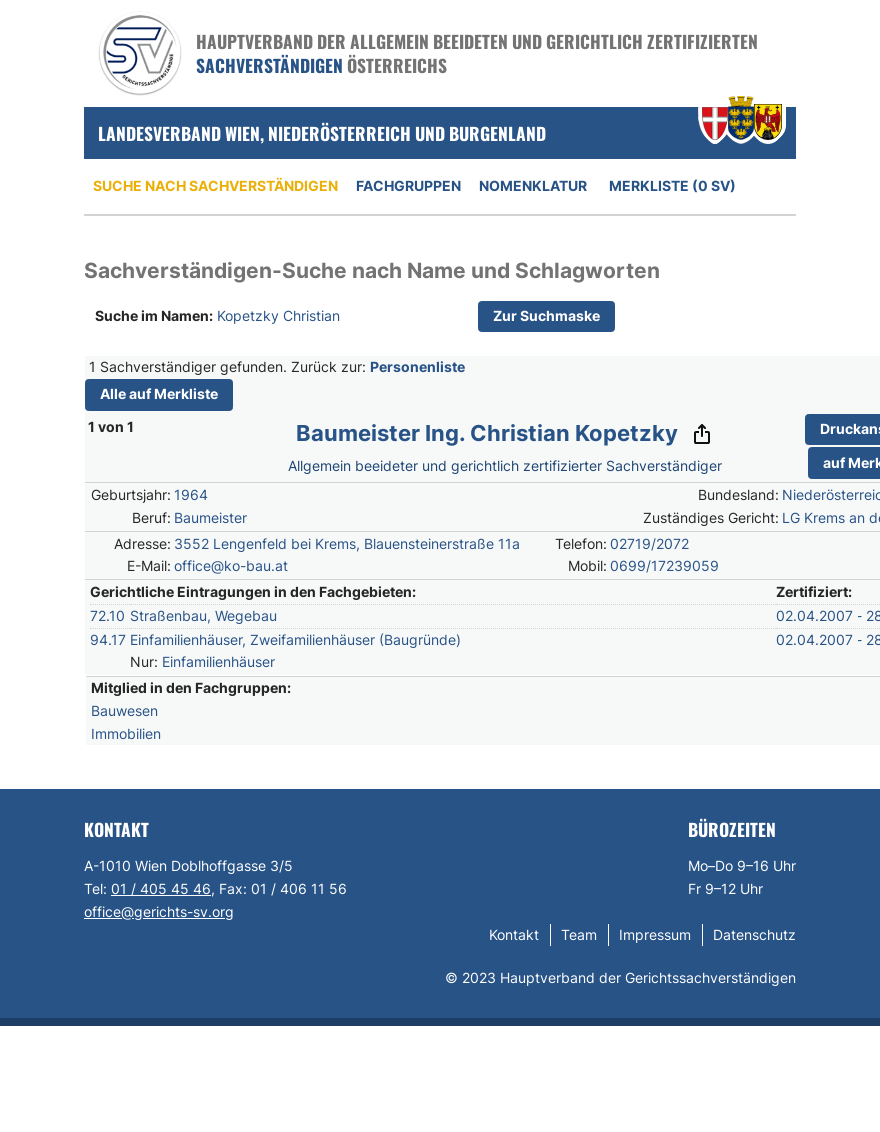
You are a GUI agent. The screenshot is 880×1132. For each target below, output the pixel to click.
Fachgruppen (408, 185)
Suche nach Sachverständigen (215, 185)
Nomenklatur (533, 185)
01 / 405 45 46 (161, 888)
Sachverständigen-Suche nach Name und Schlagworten (372, 270)
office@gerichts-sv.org (159, 911)
